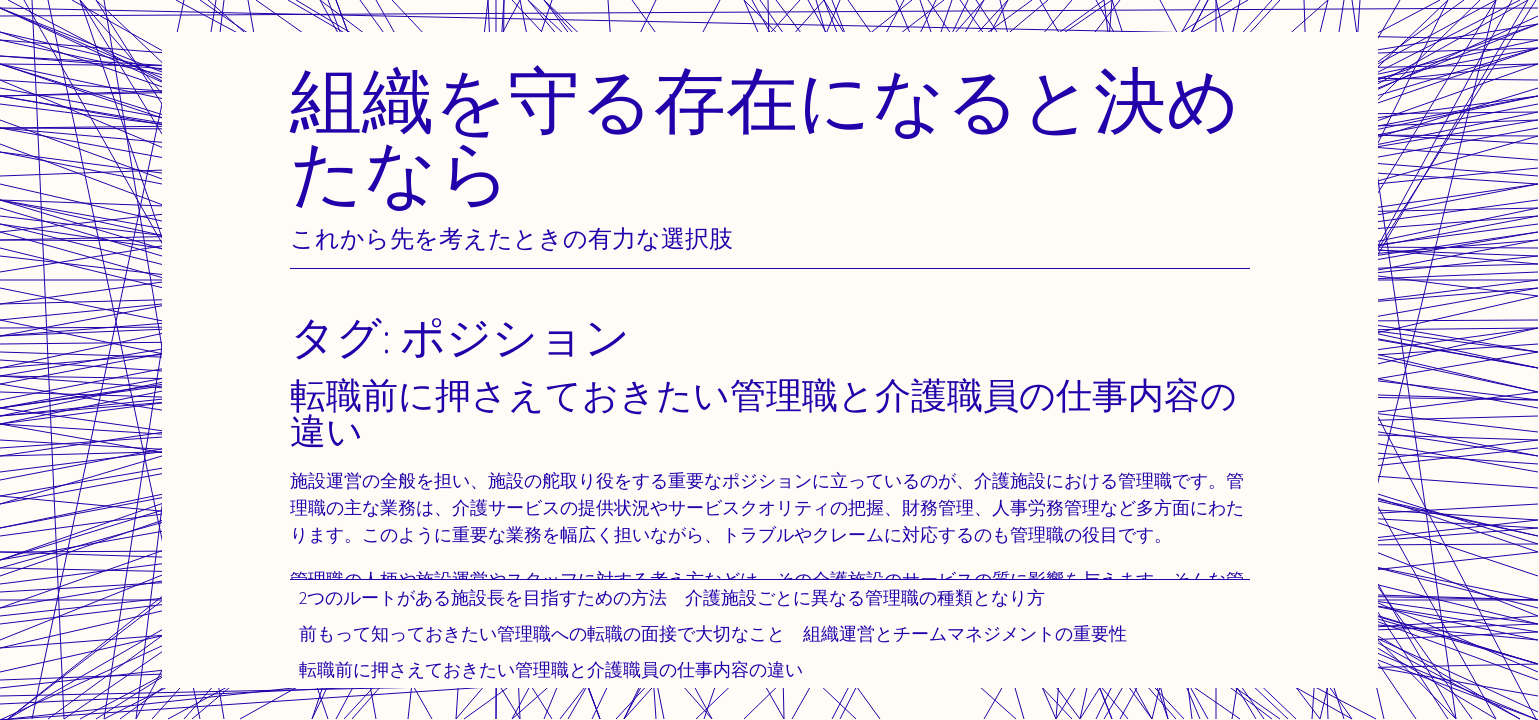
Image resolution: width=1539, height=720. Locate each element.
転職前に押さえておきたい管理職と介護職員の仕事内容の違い (551, 669)
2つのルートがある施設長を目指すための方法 (483, 597)
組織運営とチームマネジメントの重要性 (965, 633)
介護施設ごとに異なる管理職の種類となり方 (865, 597)
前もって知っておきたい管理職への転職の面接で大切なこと (542, 633)
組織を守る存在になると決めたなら (765, 135)
